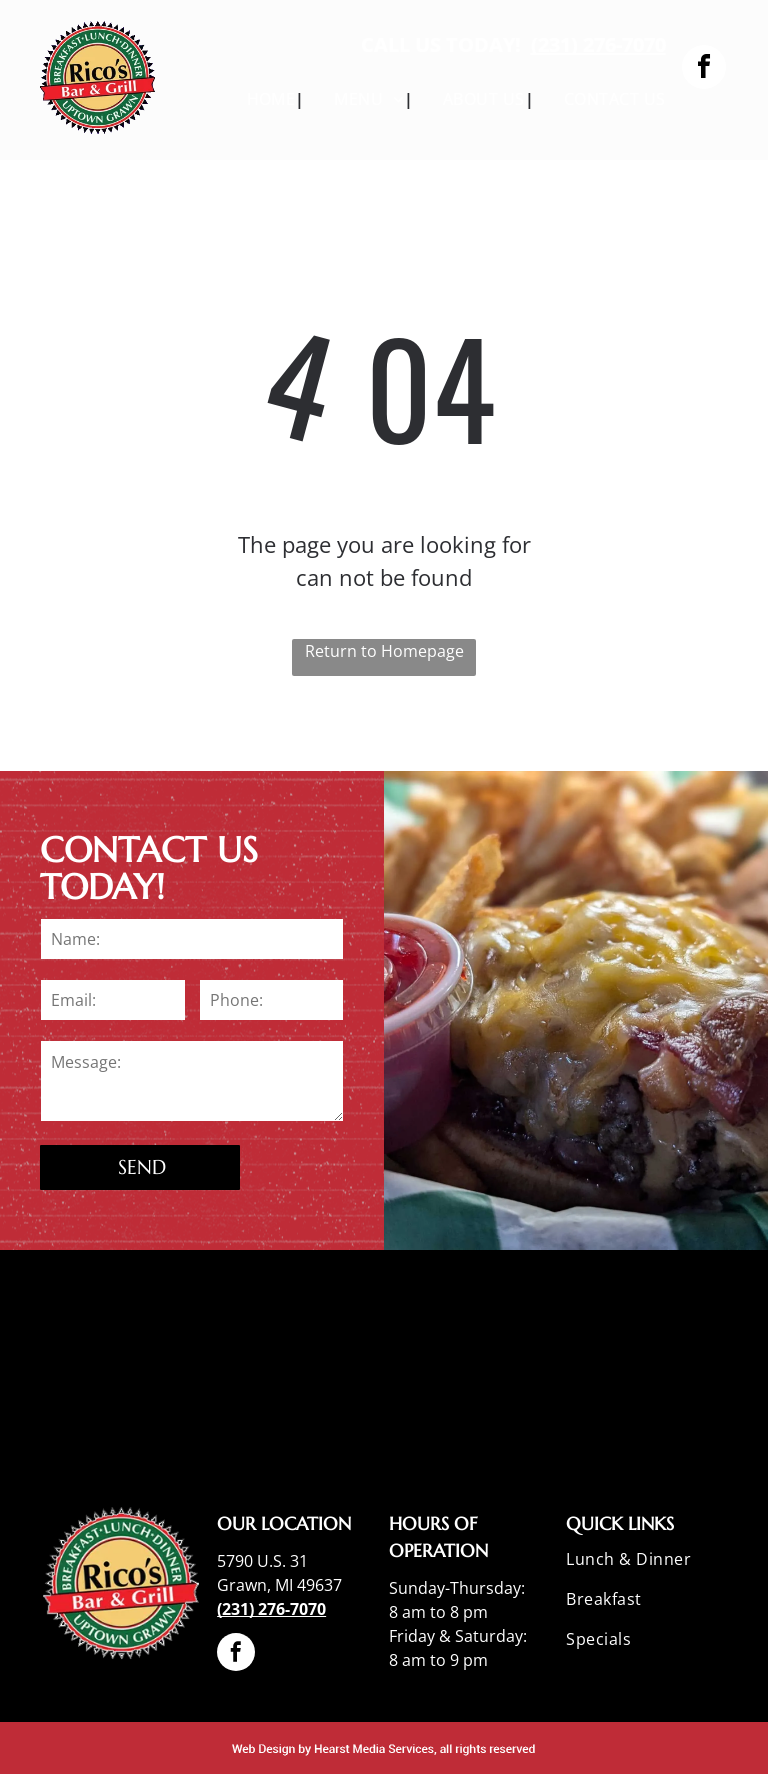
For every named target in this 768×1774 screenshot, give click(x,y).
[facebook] (704, 69)
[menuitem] (261, 99)
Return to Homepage (384, 651)
